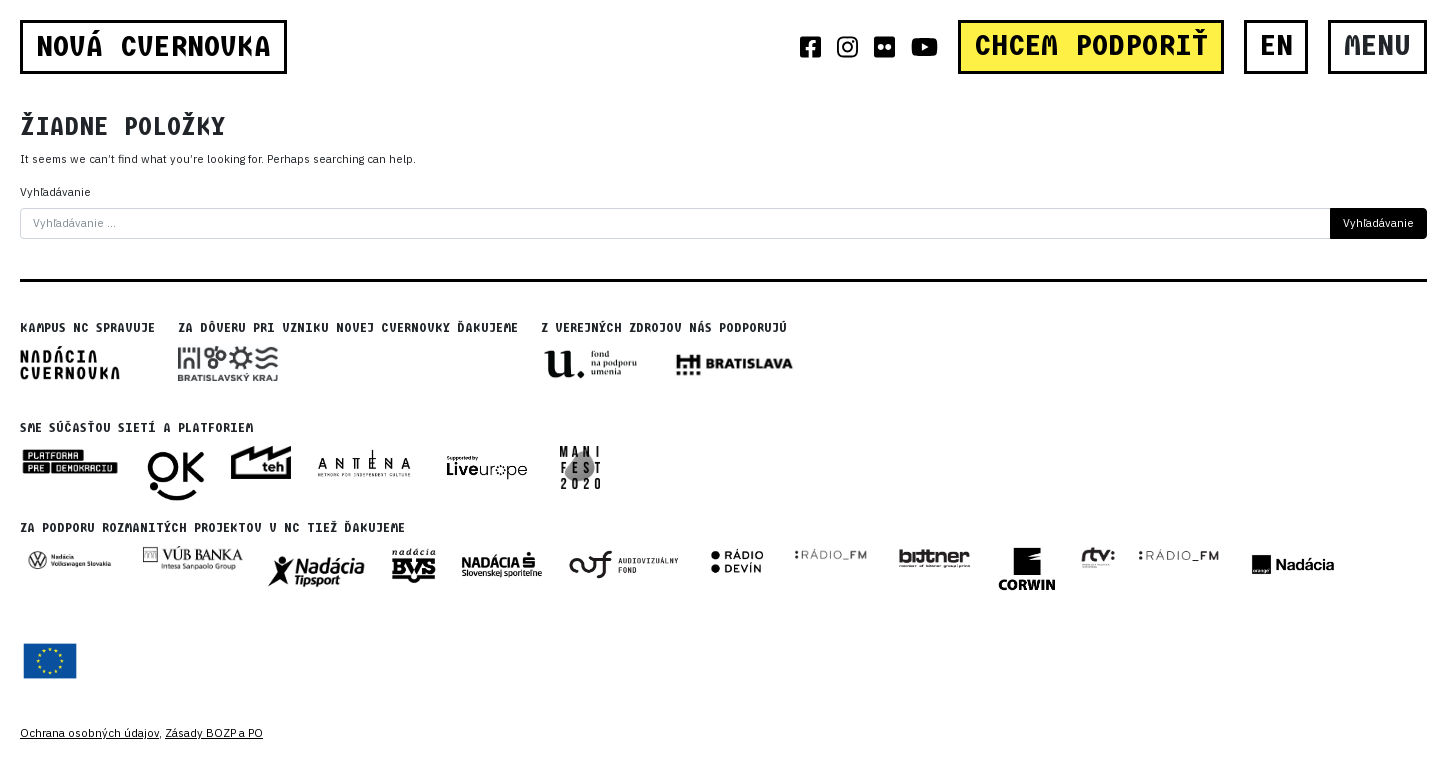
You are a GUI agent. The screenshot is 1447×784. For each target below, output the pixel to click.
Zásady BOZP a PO (214, 733)
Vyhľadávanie (55, 192)
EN (1276, 46)
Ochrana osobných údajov (89, 733)
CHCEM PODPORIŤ (1091, 46)
